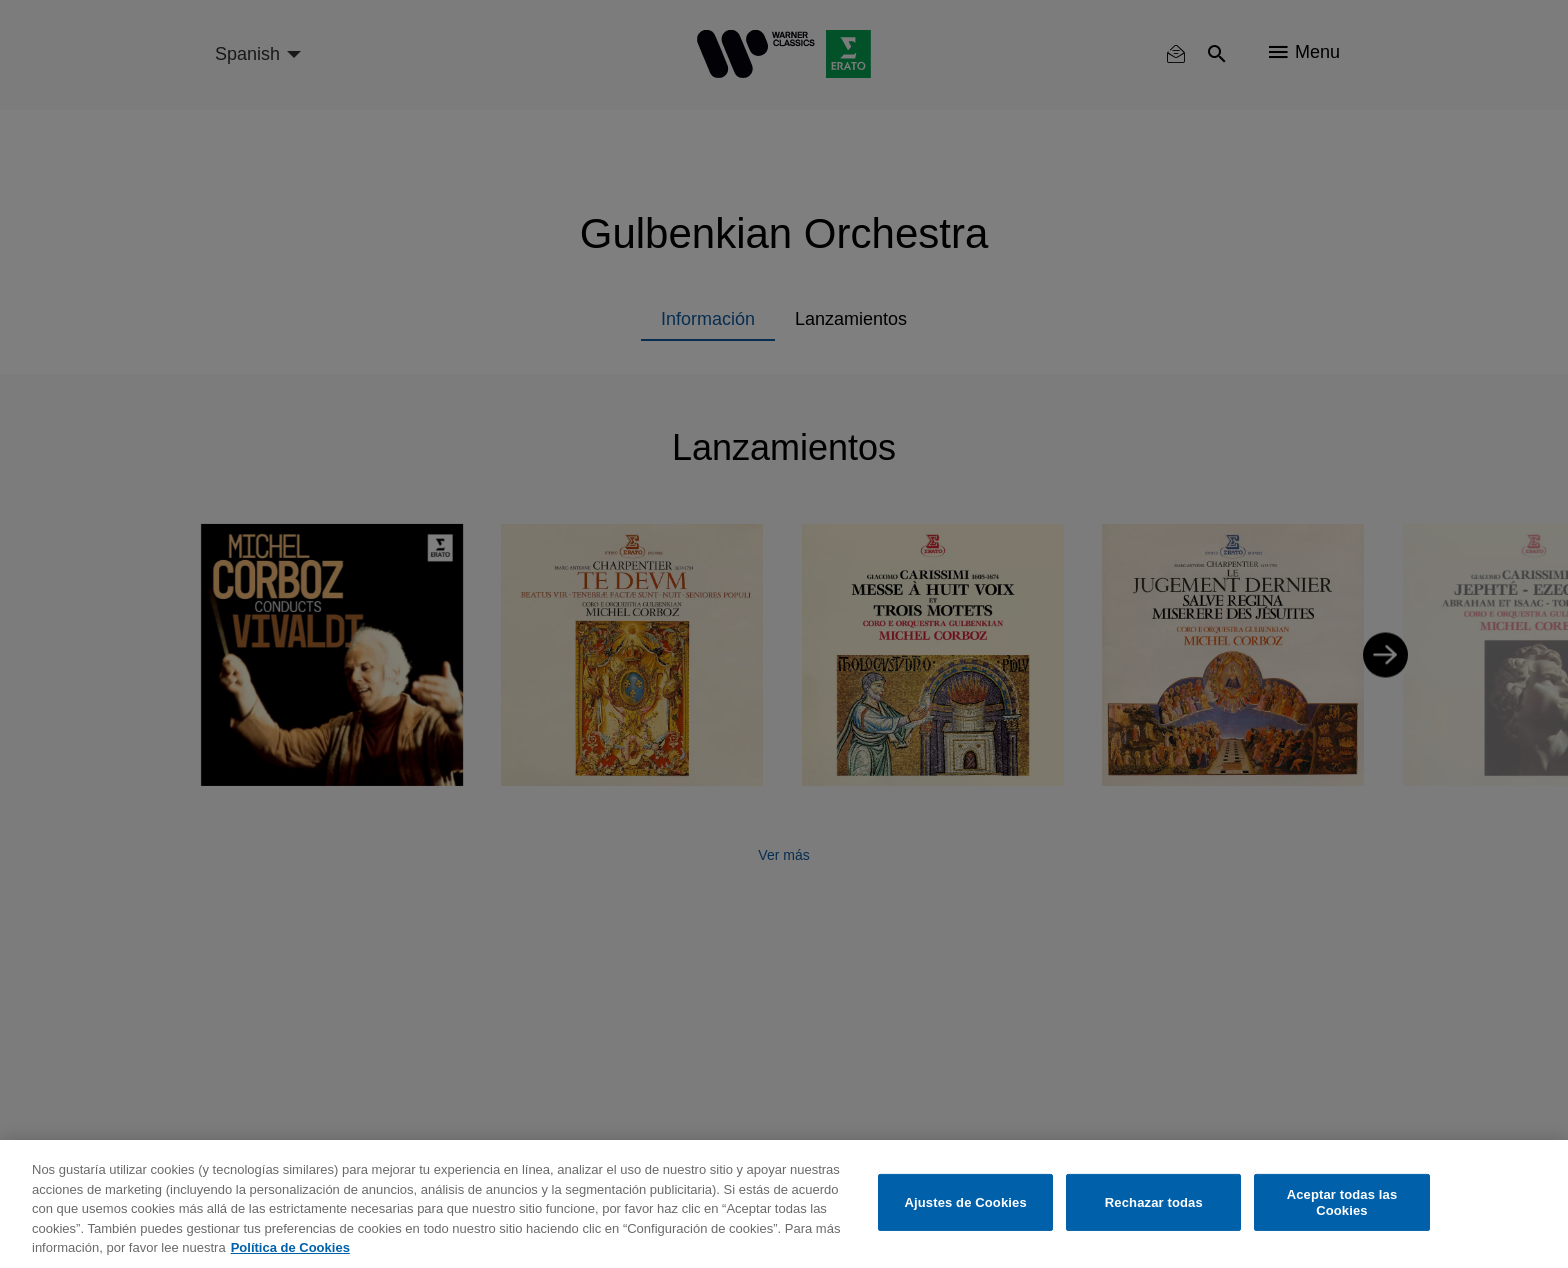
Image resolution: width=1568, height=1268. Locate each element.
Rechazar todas (1154, 1202)
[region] (784, 1204)
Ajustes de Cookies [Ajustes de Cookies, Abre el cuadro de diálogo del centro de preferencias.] (966, 1202)
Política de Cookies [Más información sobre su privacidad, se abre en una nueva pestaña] (290, 1247)
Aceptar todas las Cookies (1342, 1202)
